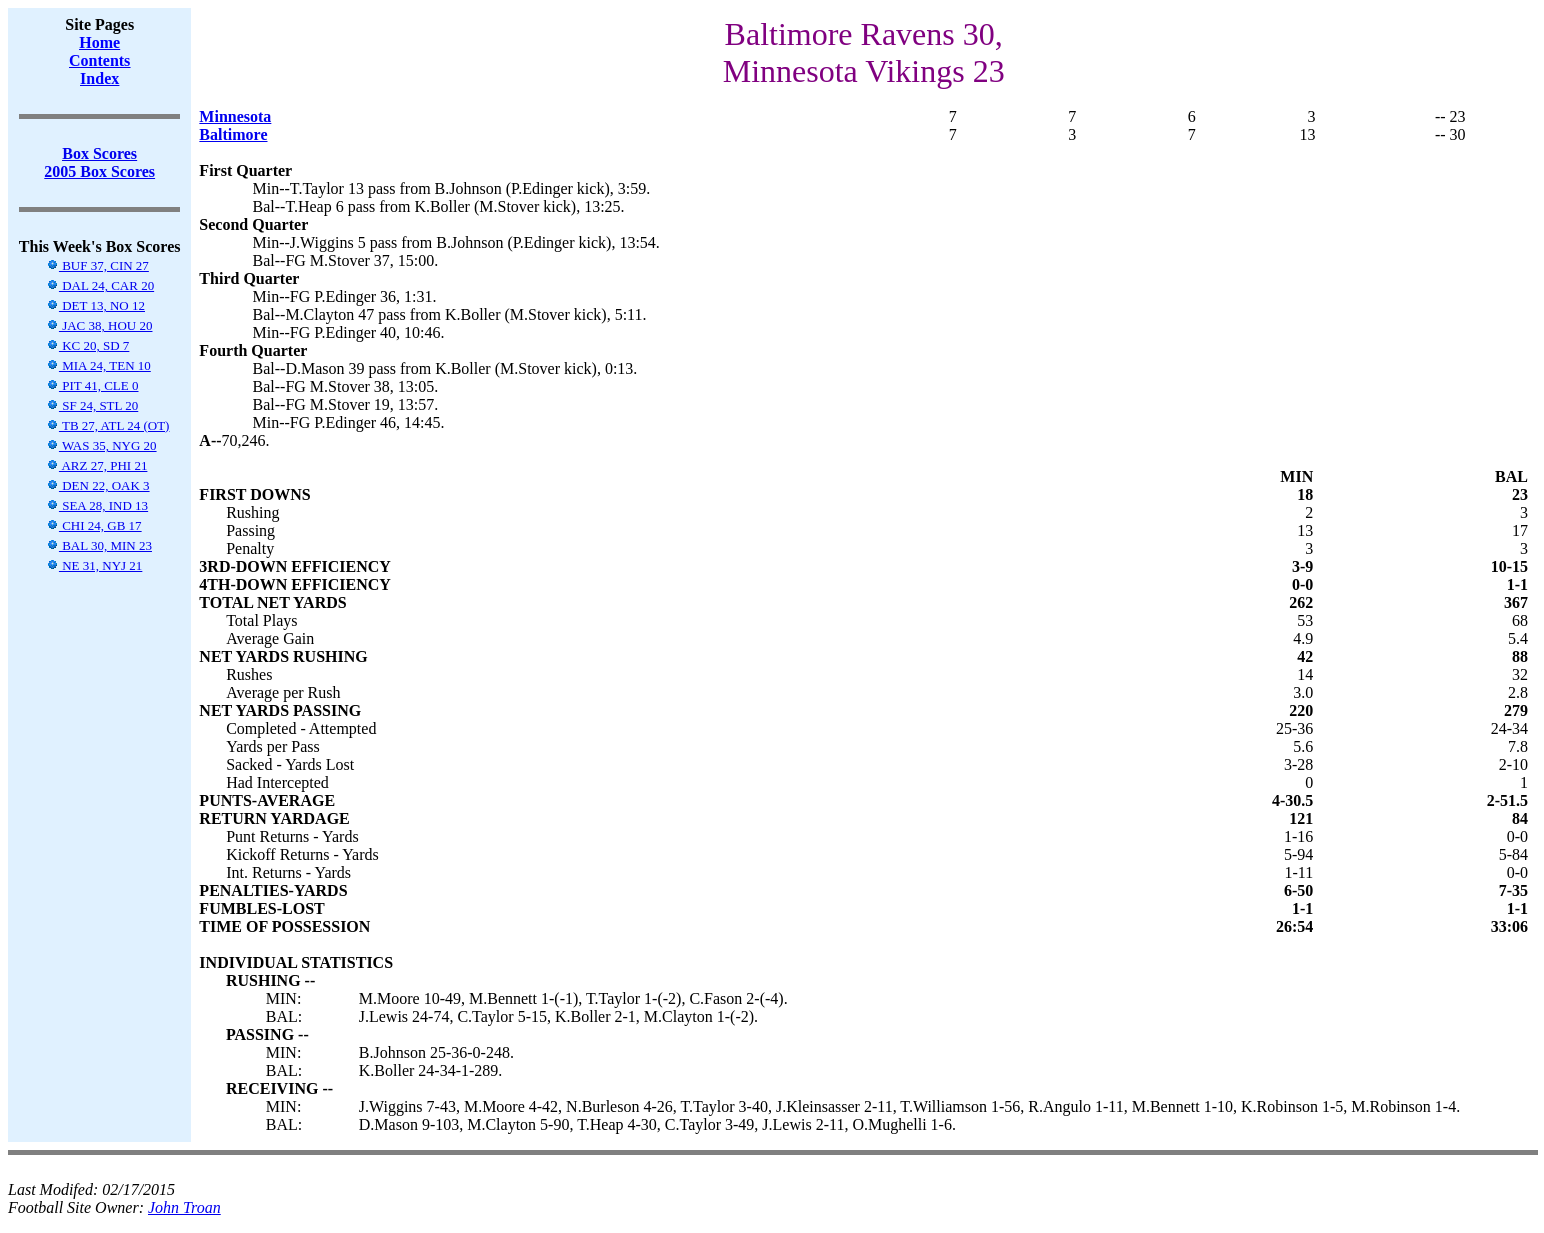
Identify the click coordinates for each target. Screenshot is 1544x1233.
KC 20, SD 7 (87, 345)
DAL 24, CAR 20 (100, 285)
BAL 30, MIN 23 (99, 545)
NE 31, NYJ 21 (94, 565)
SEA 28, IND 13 (97, 505)
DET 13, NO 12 (95, 305)
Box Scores (99, 153)
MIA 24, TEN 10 (98, 365)
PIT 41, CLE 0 (92, 385)
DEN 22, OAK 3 (98, 485)
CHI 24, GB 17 (94, 525)
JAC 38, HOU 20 (99, 325)
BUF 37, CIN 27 (97, 265)
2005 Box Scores (99, 171)
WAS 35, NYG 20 (101, 445)
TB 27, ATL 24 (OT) (108, 425)
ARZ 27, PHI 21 (96, 465)
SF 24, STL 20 (92, 405)
